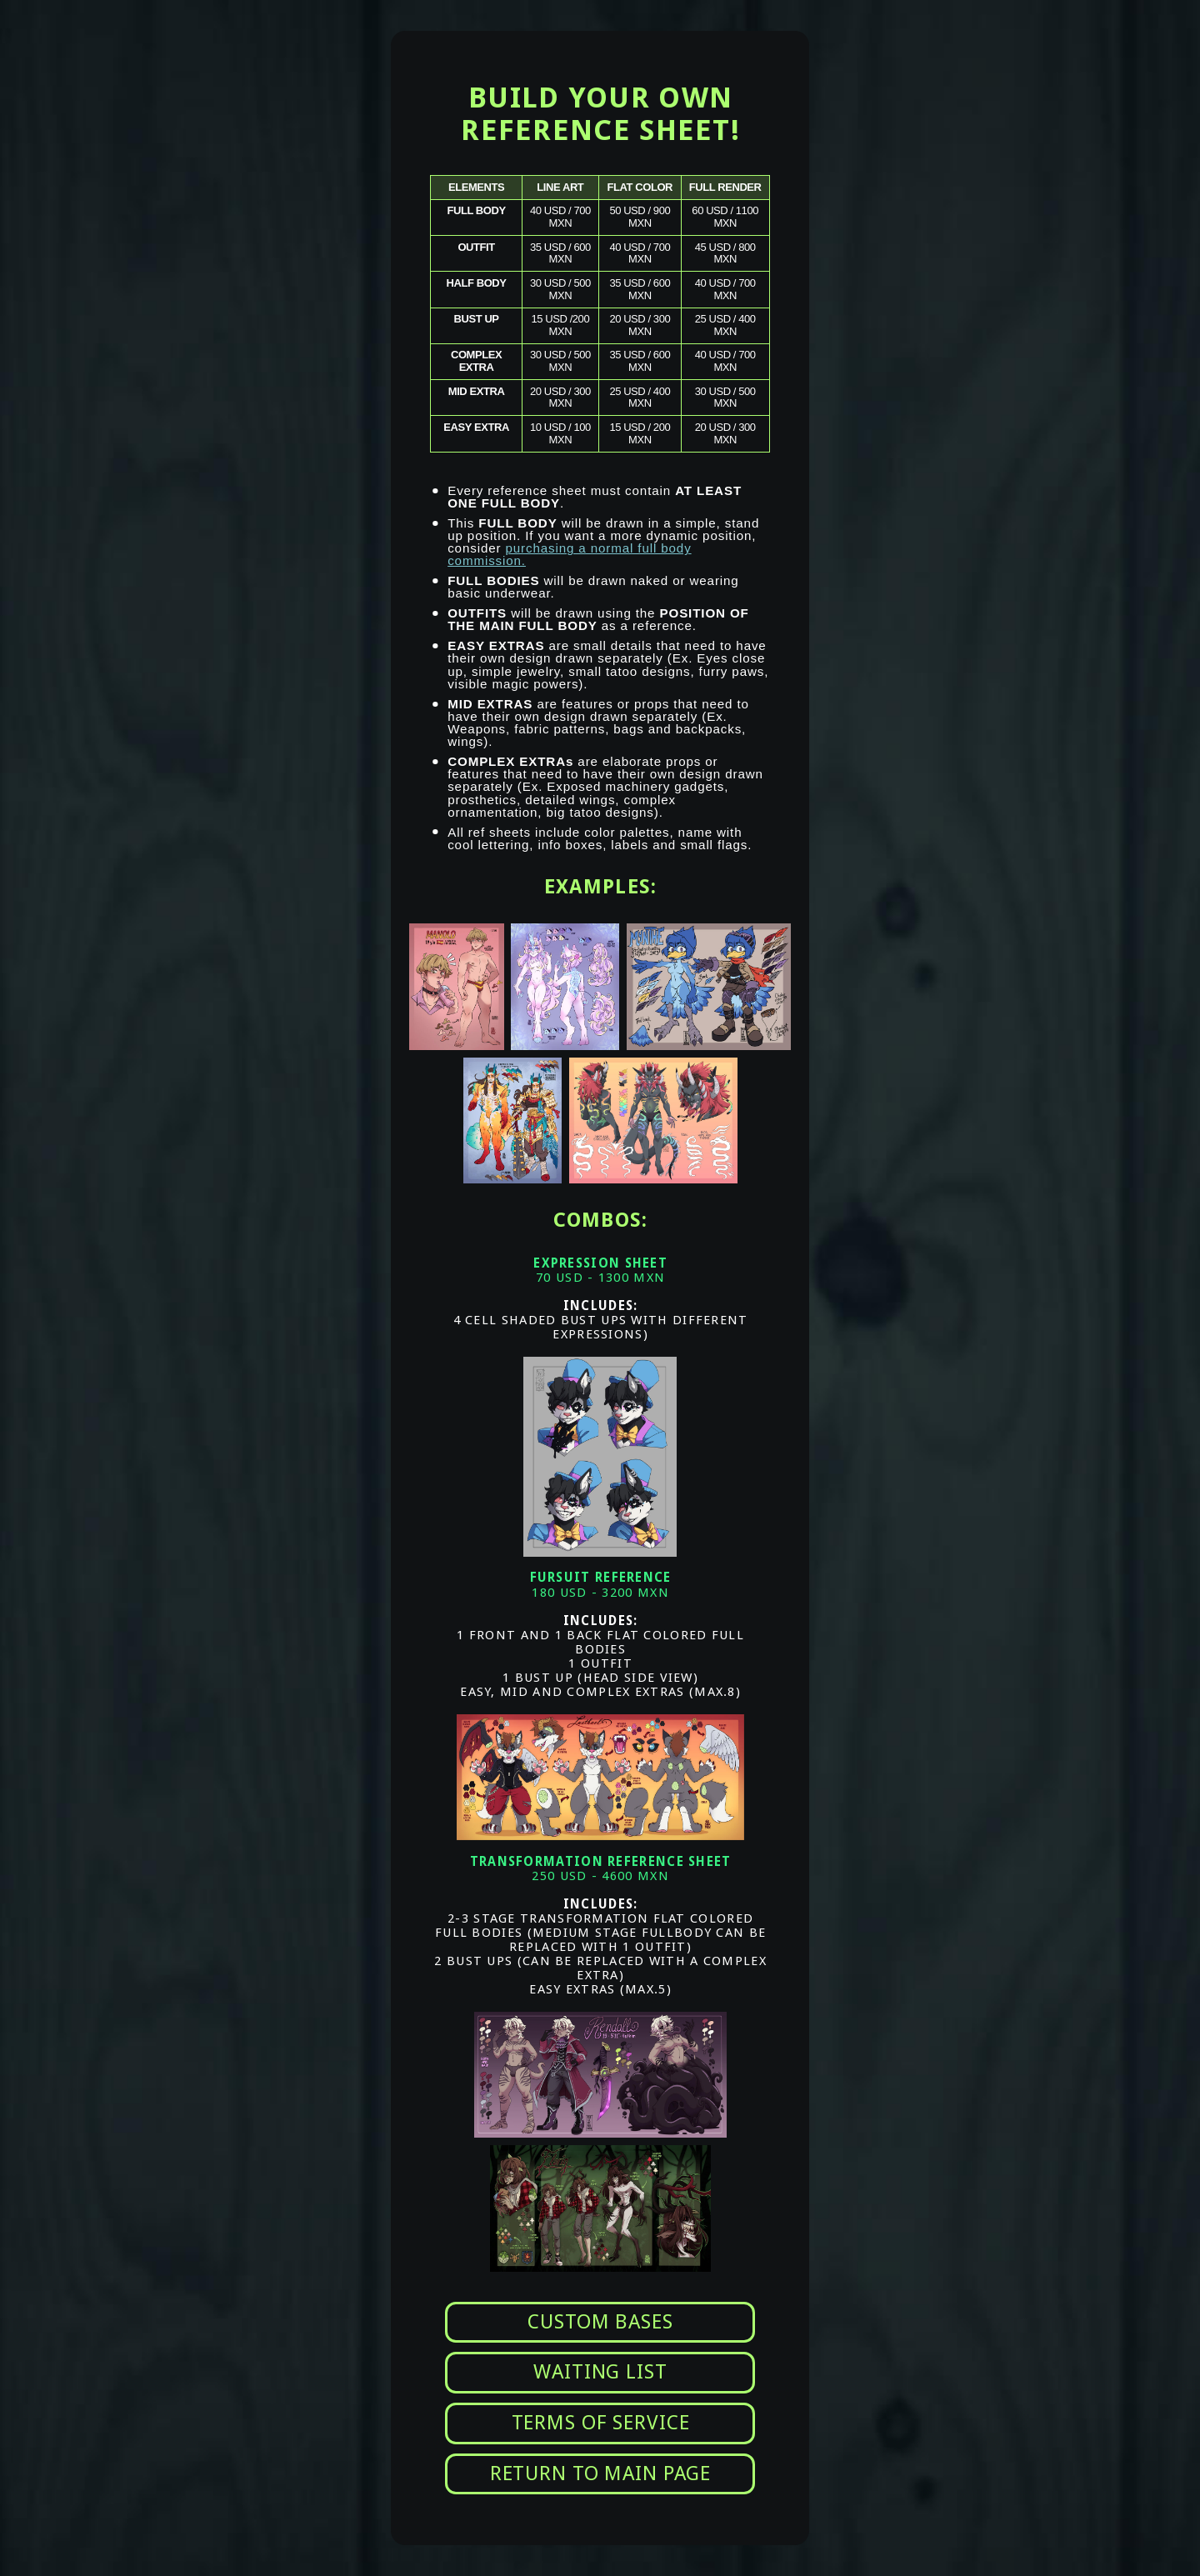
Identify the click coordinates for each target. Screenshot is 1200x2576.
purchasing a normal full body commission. (569, 554)
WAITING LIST (600, 2371)
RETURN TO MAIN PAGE (600, 2473)
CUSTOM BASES (600, 2321)
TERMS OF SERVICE (601, 2422)
